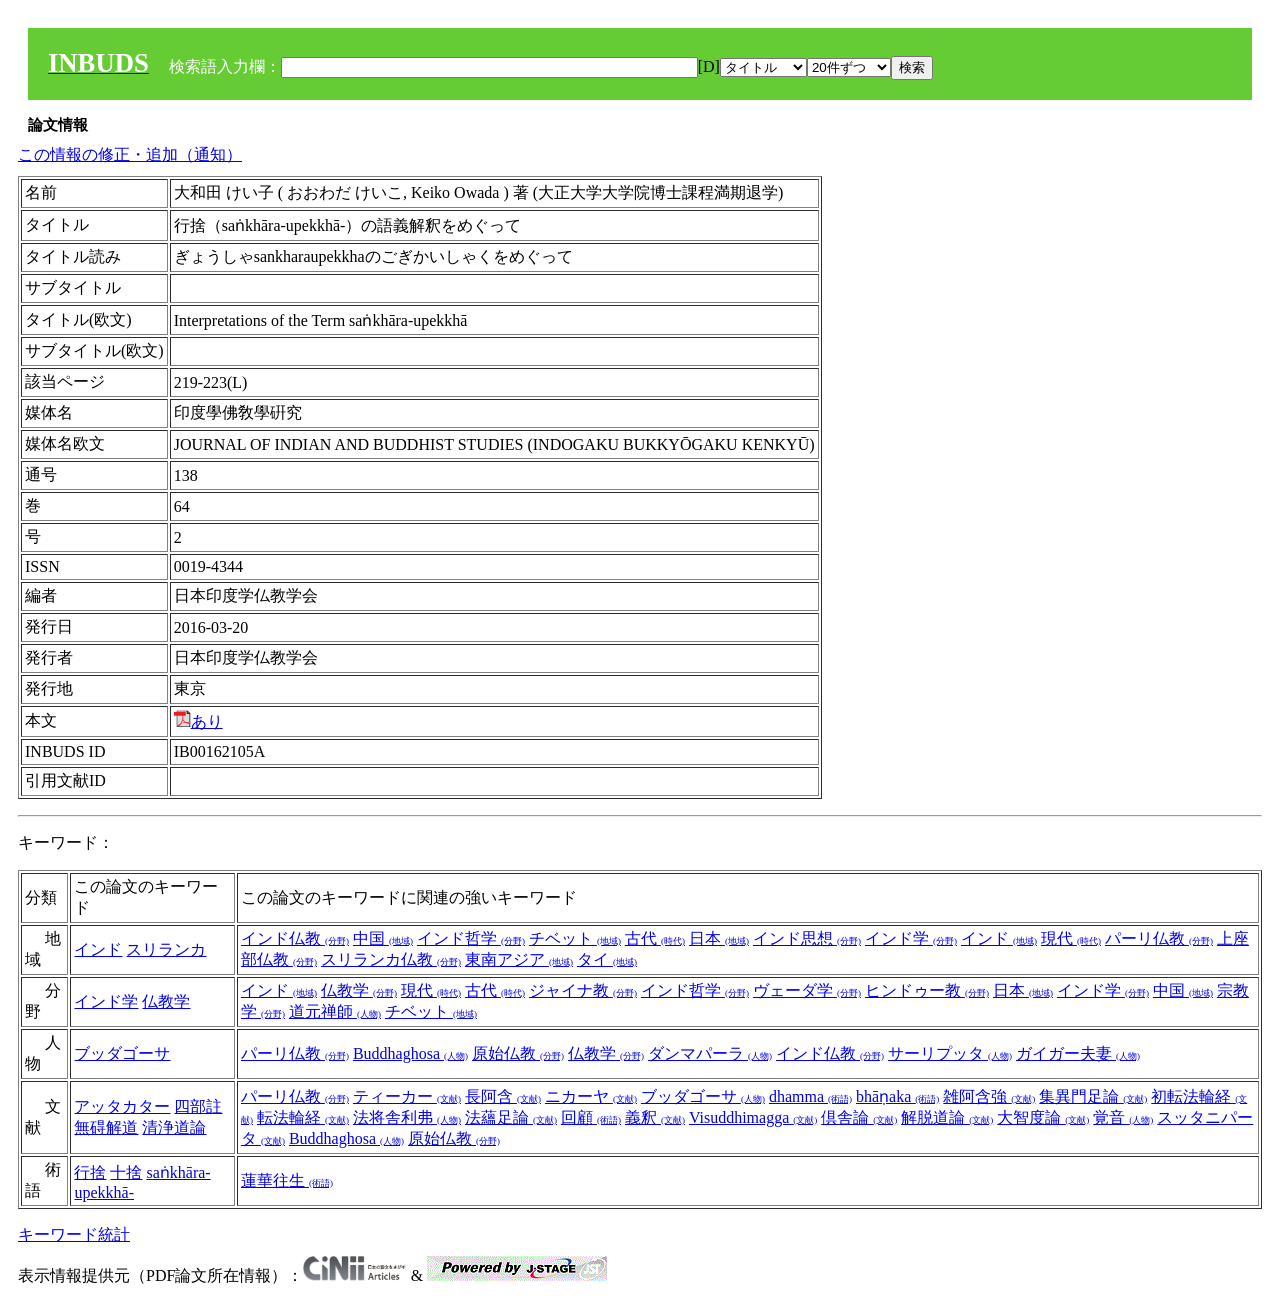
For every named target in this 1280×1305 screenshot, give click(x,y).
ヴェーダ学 (807, 990)
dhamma (810, 1096)
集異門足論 (1093, 1096)
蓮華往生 (287, 1180)
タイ (607, 959)
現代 (1071, 938)
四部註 (198, 1106)
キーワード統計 (74, 1234)
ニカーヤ (591, 1096)
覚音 (1123, 1117)
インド (98, 949)
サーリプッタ (950, 1053)
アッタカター (122, 1106)
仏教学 (166, 1001)
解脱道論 (947, 1117)
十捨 (126, 1172)
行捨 (90, 1172)
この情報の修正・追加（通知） (130, 154)
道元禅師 (335, 1011)
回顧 (591, 1117)
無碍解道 (106, 1127)
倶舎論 (859, 1117)
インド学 (911, 938)
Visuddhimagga (753, 1117)
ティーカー (407, 1096)
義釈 (655, 1117)
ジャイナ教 (583, 990)
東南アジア (519, 959)
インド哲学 (471, 938)
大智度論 (1043, 1117)
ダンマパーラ (710, 1053)
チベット (575, 938)
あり (198, 721)
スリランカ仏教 (391, 959)
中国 (383, 938)
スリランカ (166, 949)
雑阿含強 (989, 1096)
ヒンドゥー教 (927, 990)
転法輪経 (303, 1117)
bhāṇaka (897, 1096)
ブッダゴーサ (122, 1053)
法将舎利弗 (407, 1117)
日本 (719, 938)
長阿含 (503, 1096)
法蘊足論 (511, 1117)
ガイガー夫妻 (1078, 1053)
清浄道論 (174, 1127)
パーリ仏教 (1159, 938)
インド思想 (807, 938)
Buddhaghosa (410, 1053)
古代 (655, 938)
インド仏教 (295, 938)
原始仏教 (518, 1053)
